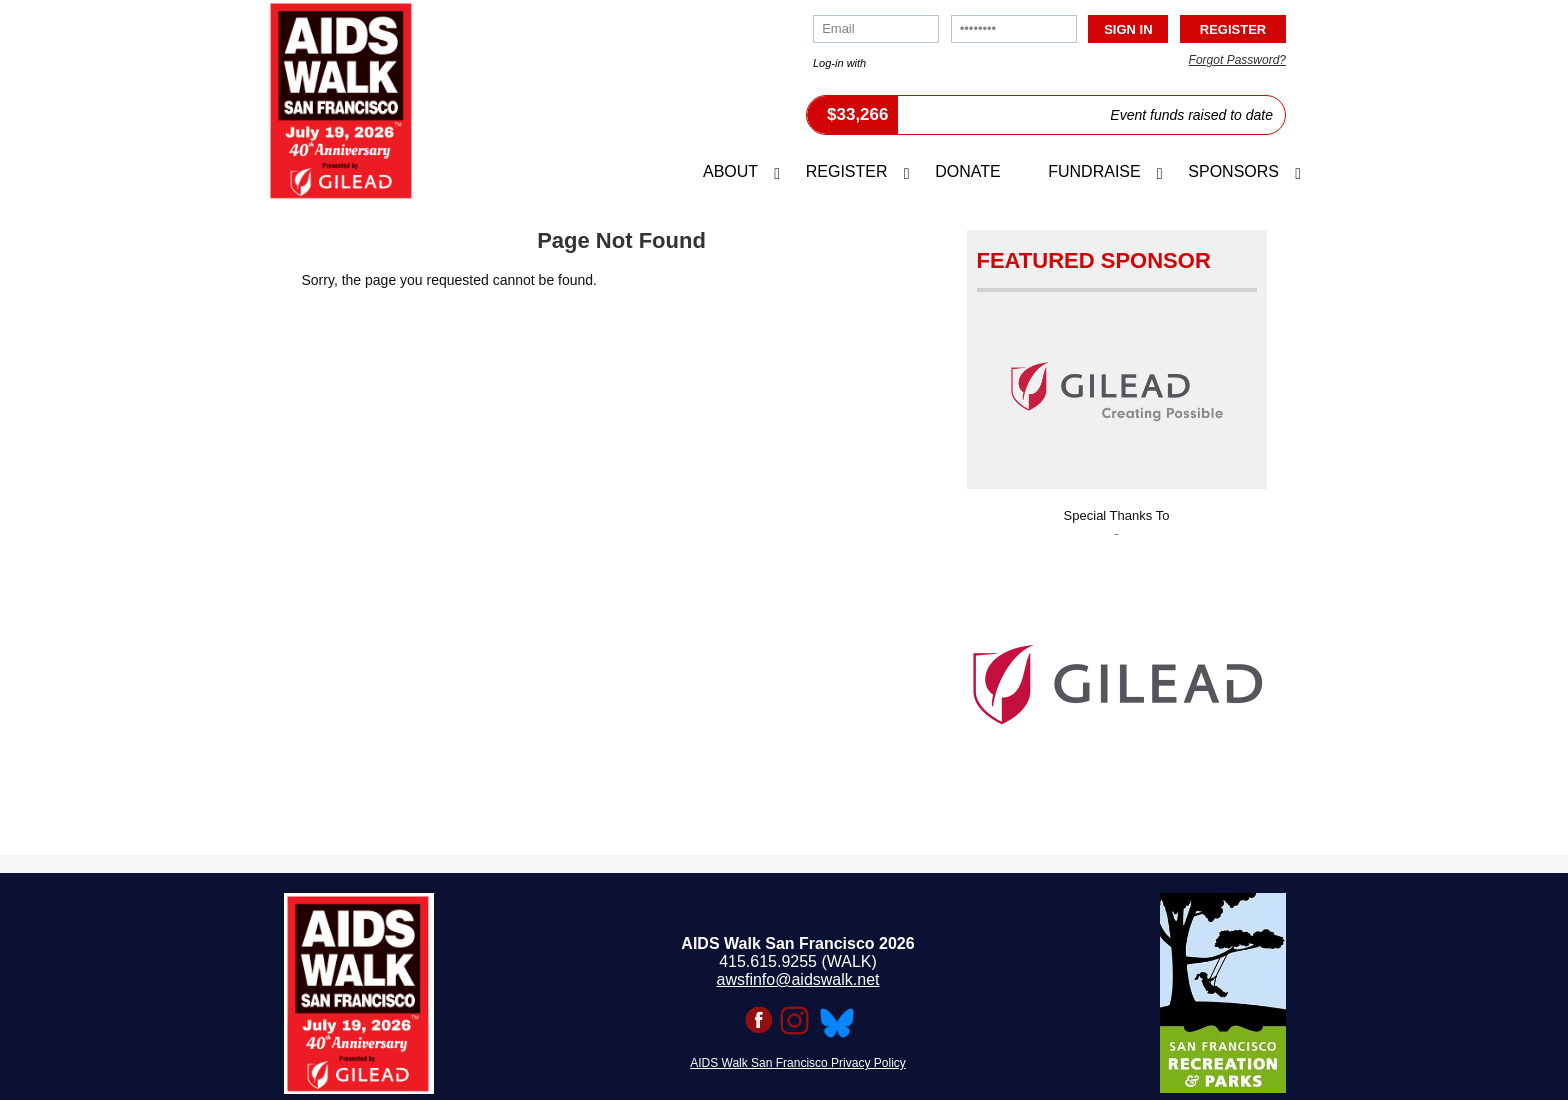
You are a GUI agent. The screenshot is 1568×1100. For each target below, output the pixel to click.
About (730, 171)
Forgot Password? (1237, 60)
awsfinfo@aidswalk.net (798, 979)
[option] (1117, 678)
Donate (967, 171)
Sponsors (1233, 171)
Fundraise (1094, 171)
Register (847, 171)
